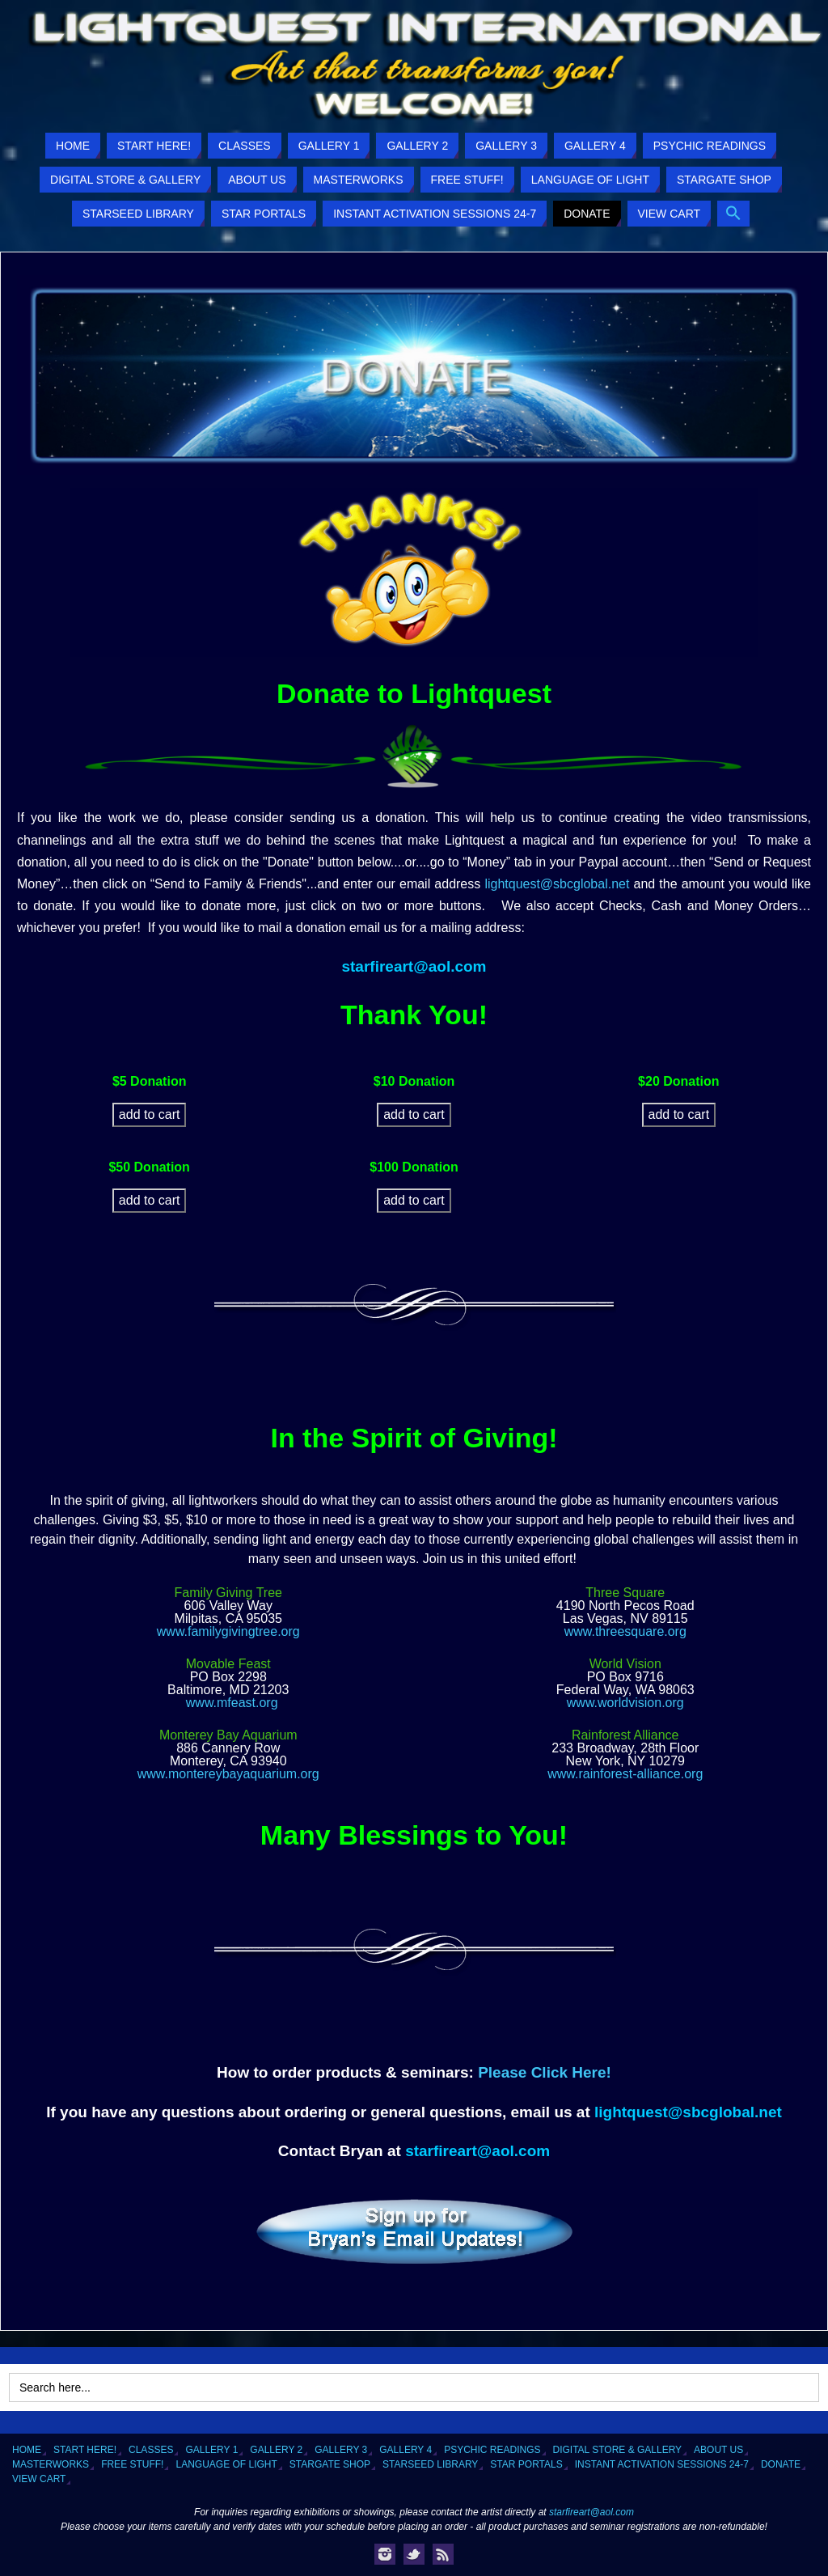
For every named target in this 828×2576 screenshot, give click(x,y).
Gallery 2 (276, 2449)
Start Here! (84, 2449)
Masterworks (50, 2464)
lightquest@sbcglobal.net (556, 884)
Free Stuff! (132, 2464)
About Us (718, 2449)
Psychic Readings (492, 2449)
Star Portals (526, 2464)
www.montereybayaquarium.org (228, 1774)
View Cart (38, 2479)
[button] (733, 213)
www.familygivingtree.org (228, 1631)
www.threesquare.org (625, 1631)
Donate (781, 2464)
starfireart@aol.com (413, 966)
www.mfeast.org (232, 1703)
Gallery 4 (405, 2449)
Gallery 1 (211, 2449)
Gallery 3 (341, 2449)
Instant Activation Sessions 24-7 (662, 2464)
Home (26, 2449)
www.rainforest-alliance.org (625, 1774)
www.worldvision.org (625, 1703)
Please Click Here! (544, 2072)
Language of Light (226, 2464)
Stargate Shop (329, 2464)
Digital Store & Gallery (617, 2449)
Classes (151, 2449)
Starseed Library (430, 2464)
